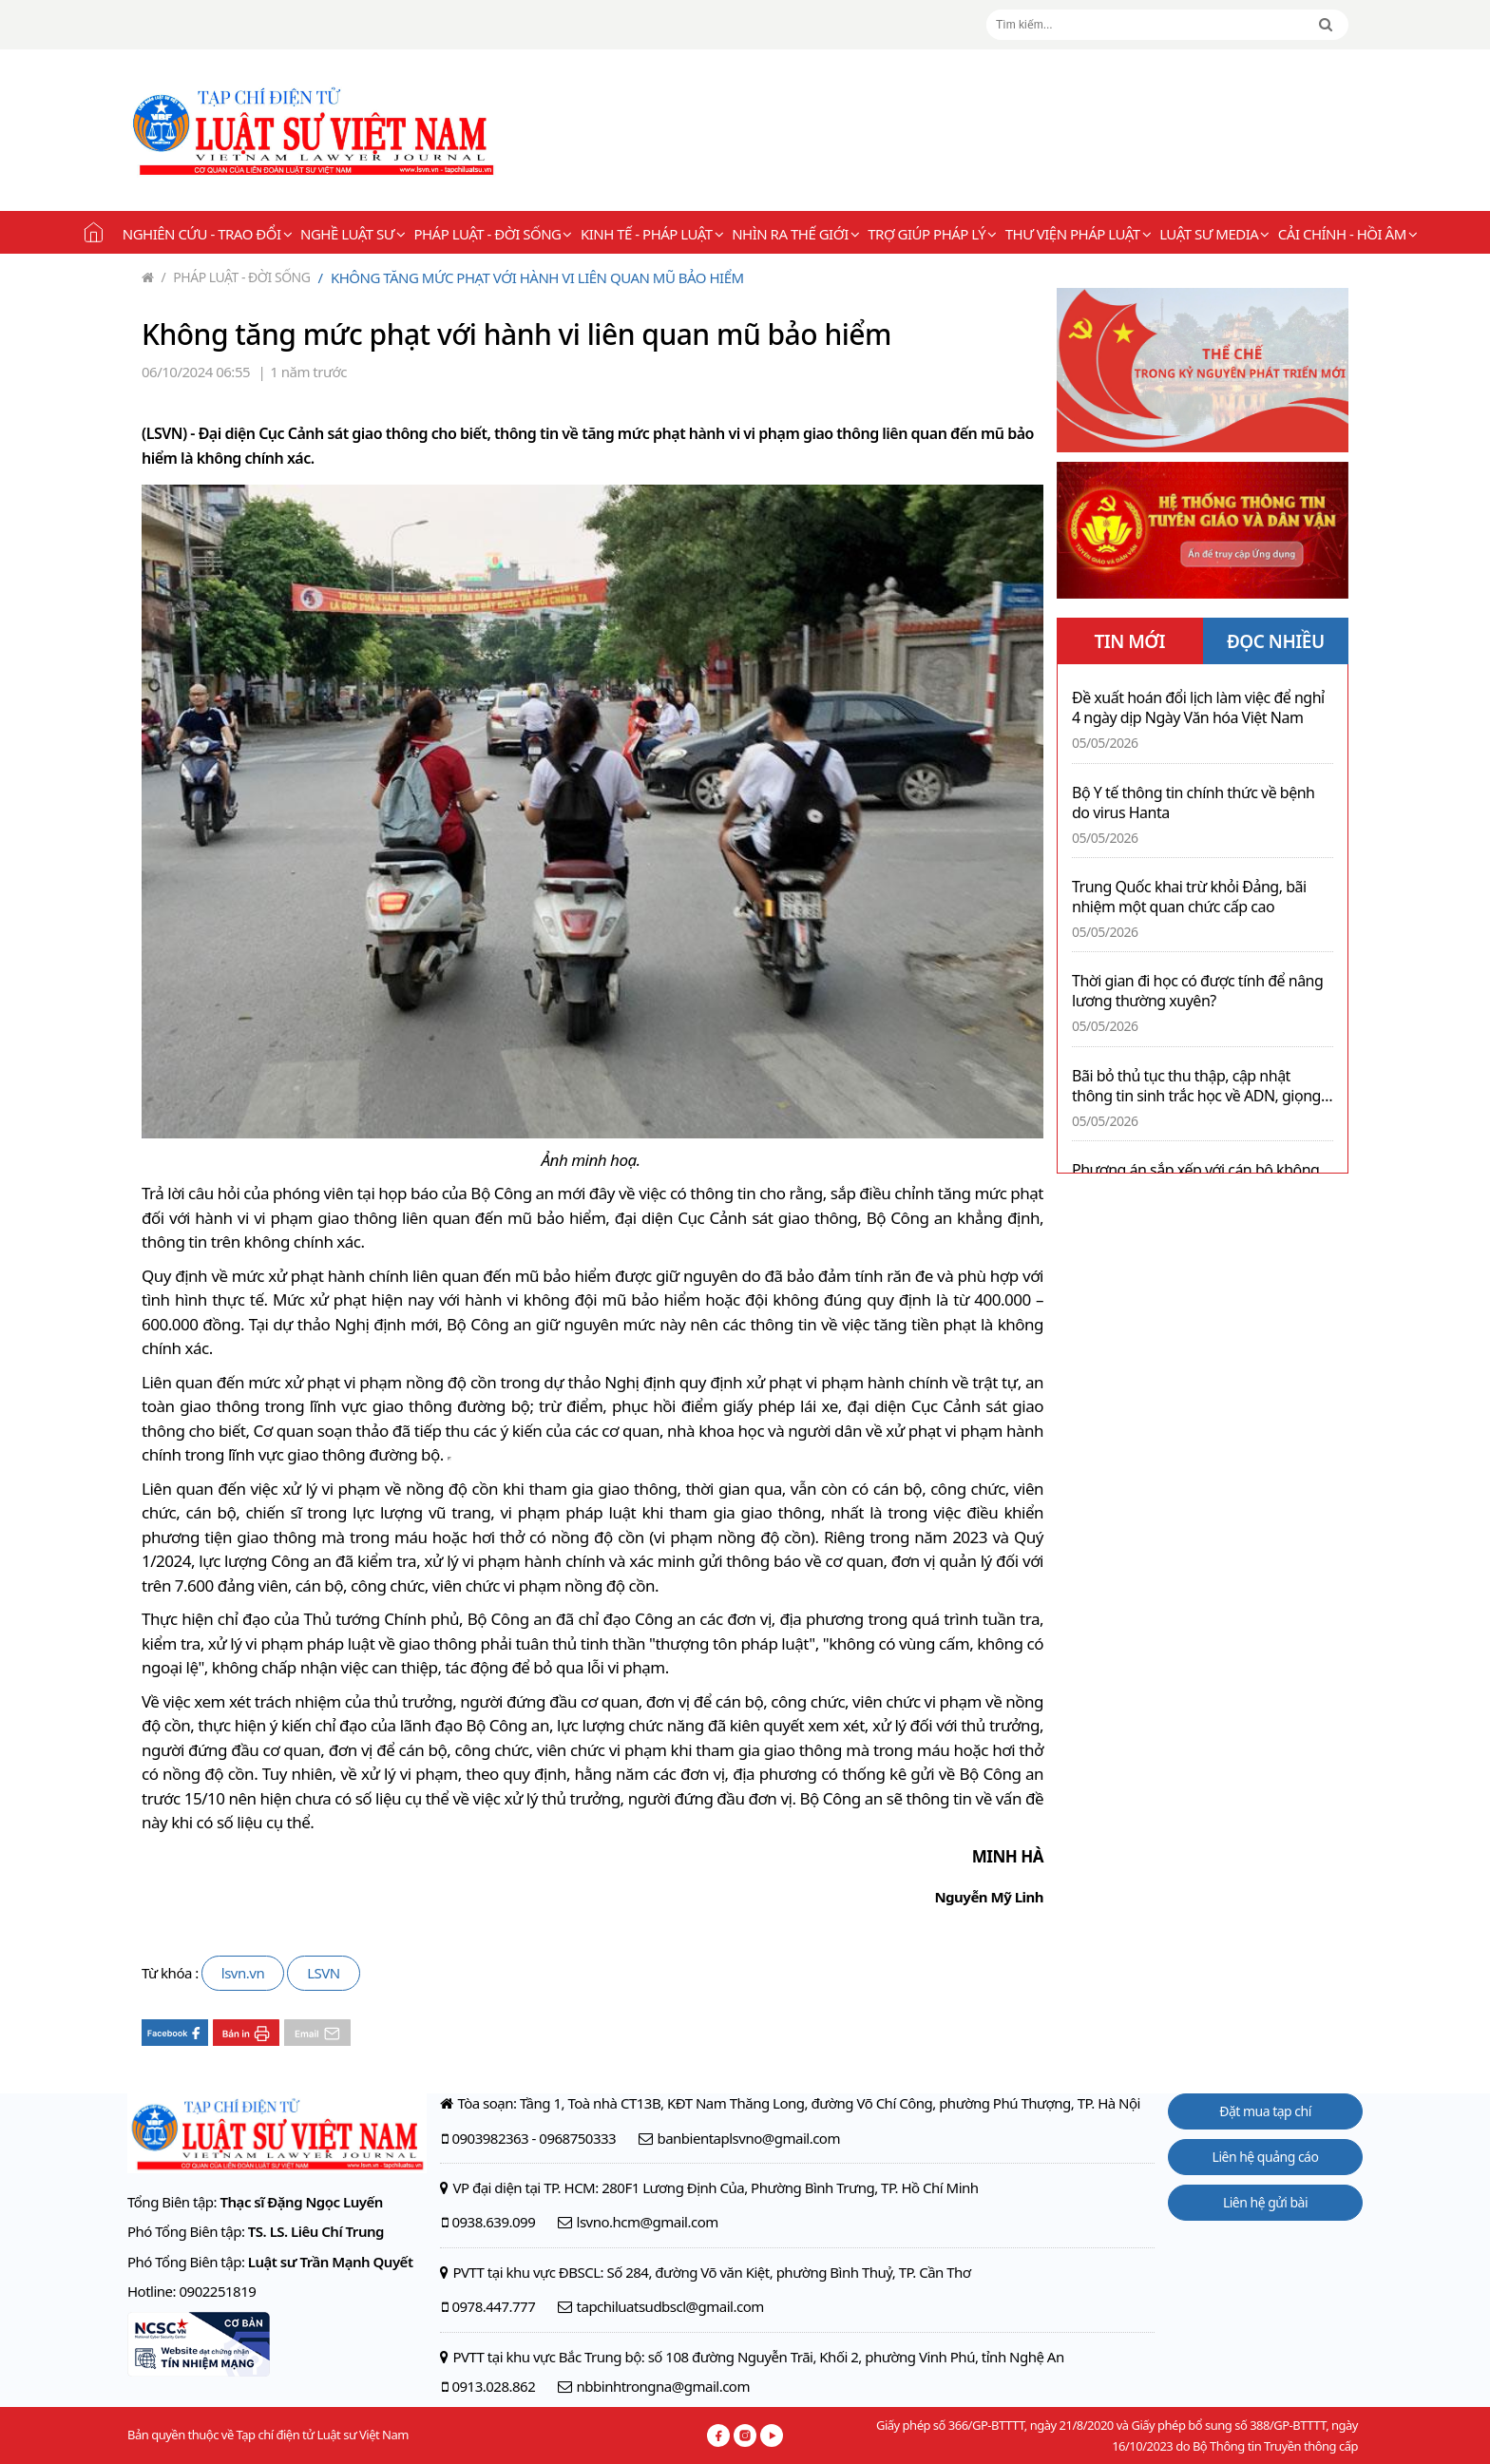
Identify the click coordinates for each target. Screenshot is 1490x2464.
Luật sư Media (1214, 233)
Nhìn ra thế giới (795, 233)
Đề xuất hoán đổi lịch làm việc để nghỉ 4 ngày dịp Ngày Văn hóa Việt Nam (1198, 708)
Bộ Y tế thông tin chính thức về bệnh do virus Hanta (1193, 803)
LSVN (323, 1972)
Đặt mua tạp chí (1265, 2111)
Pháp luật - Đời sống (492, 233)
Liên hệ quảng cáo (1266, 2157)
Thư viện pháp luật (1078, 233)
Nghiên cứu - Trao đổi (207, 233)
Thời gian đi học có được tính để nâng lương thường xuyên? (1197, 991)
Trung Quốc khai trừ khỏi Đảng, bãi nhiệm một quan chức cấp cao (1189, 897)
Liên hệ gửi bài (1265, 2202)
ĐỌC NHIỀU (1276, 641)
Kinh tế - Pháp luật (652, 233)
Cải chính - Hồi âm (1347, 233)
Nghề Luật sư (352, 233)
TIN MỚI (1129, 641)
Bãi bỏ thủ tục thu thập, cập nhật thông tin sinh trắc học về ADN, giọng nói (1196, 1086)
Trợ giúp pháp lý (932, 233)
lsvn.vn (242, 1972)
